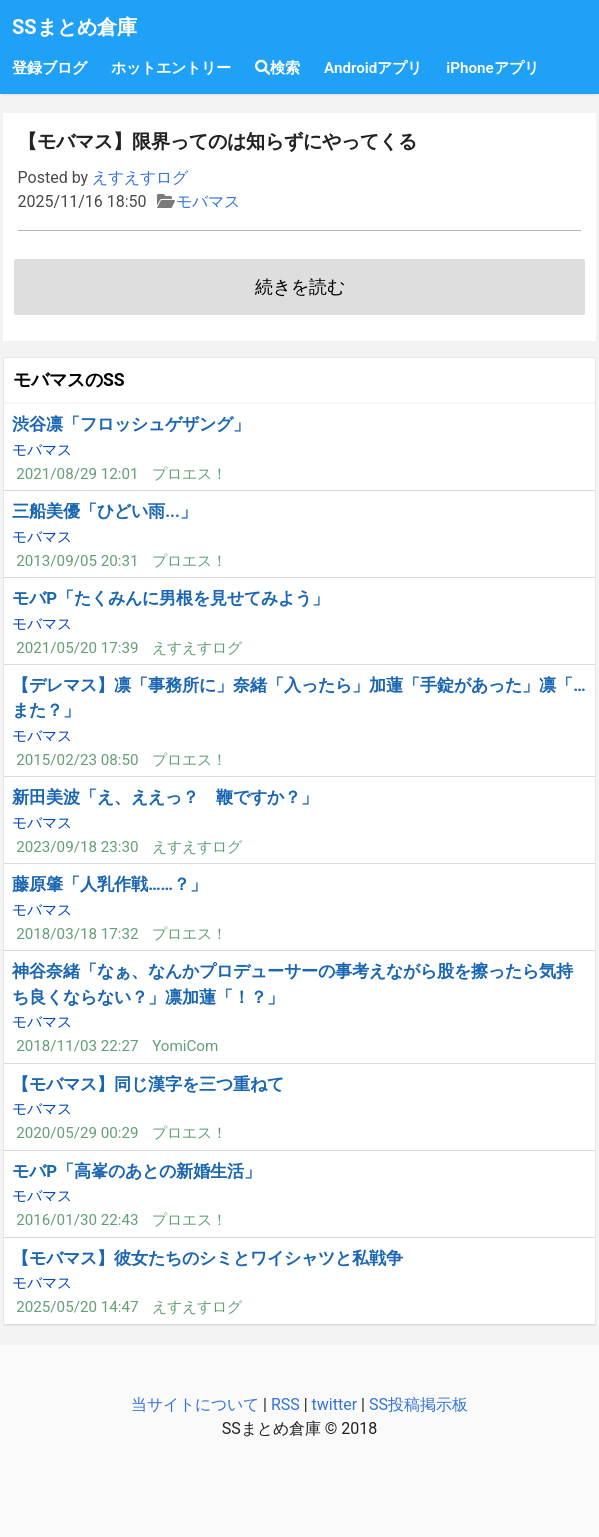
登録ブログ (49, 68)
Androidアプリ (373, 68)
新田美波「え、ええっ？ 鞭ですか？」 (165, 797)
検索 (277, 68)
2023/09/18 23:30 (77, 847)
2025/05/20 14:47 (77, 1307)
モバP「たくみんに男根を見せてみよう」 (170, 598)
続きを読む (300, 287)
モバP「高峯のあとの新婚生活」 (136, 1171)
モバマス (208, 201)
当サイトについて (195, 1404)
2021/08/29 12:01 (77, 474)
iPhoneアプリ (492, 68)
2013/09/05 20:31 (77, 561)
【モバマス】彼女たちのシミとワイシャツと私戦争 (207, 1258)
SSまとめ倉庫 (74, 27)
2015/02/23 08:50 (77, 760)
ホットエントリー (171, 68)
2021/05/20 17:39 (77, 648)
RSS (285, 1404)
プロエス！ (189, 474)
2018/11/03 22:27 (77, 1046)
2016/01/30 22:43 (77, 1220)
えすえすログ (140, 177)
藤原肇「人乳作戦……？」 (109, 884)
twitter (335, 1404)
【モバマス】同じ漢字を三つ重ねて (148, 1084)
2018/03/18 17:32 (77, 934)
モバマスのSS (69, 380)
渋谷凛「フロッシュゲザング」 (131, 424)
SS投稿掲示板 (418, 1404)
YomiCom (185, 1046)
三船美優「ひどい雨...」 (104, 511)
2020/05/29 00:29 (77, 1133)
